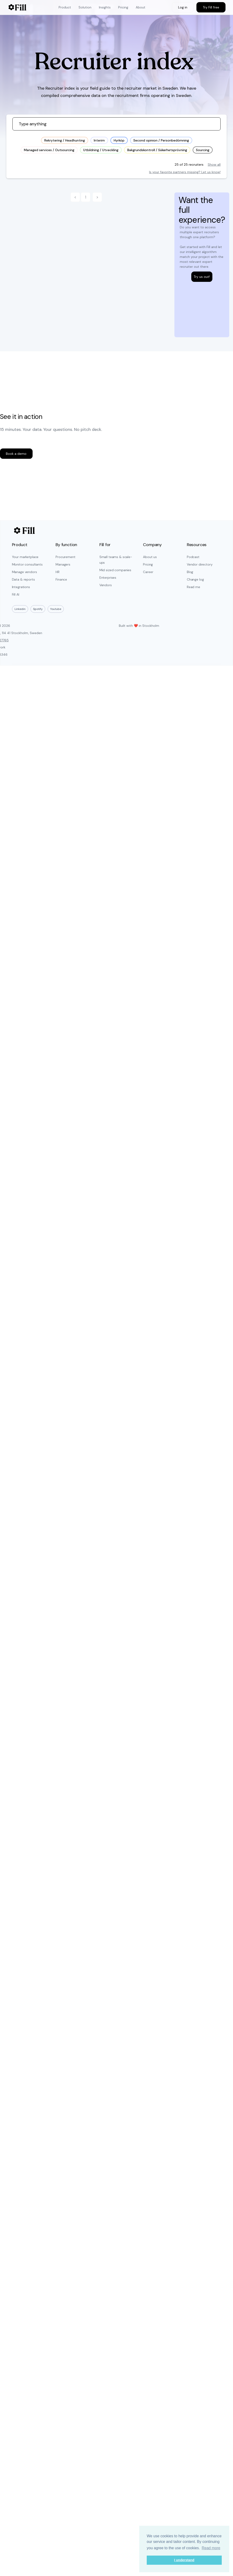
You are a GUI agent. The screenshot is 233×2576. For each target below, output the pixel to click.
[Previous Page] (75, 197)
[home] (17, 7)
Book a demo (16, 454)
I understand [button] (184, 2560)
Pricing (123, 7)
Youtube (55, 609)
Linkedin (20, 609)
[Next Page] (97, 197)
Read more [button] (211, 2548)
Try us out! (202, 277)
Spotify (38, 609)
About (140, 7)
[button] (65, 7)
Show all (214, 164)
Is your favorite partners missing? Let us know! (185, 172)
